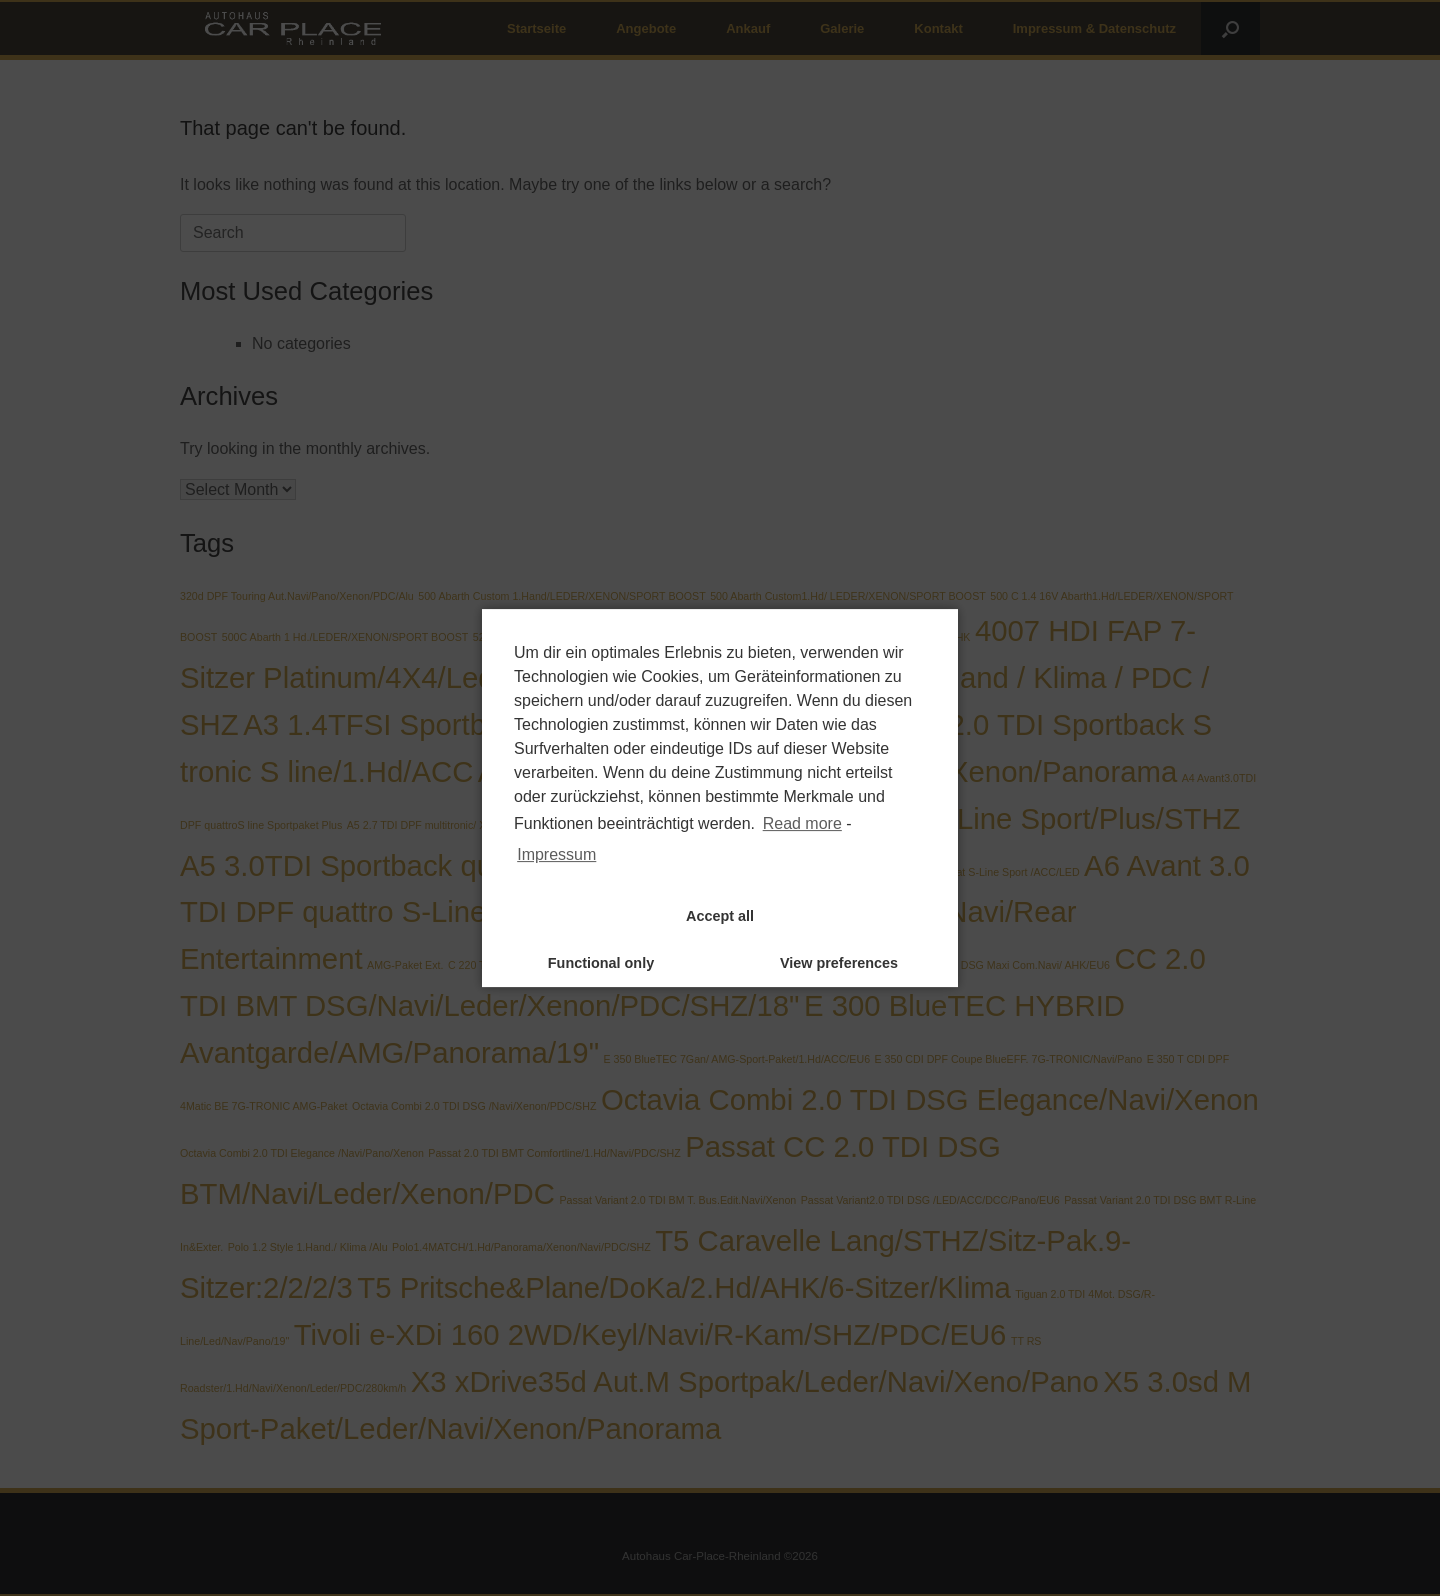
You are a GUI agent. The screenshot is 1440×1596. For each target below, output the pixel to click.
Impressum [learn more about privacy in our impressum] (556, 854)
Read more (802, 823)
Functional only (601, 963)
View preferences (839, 963)
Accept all (720, 916)
